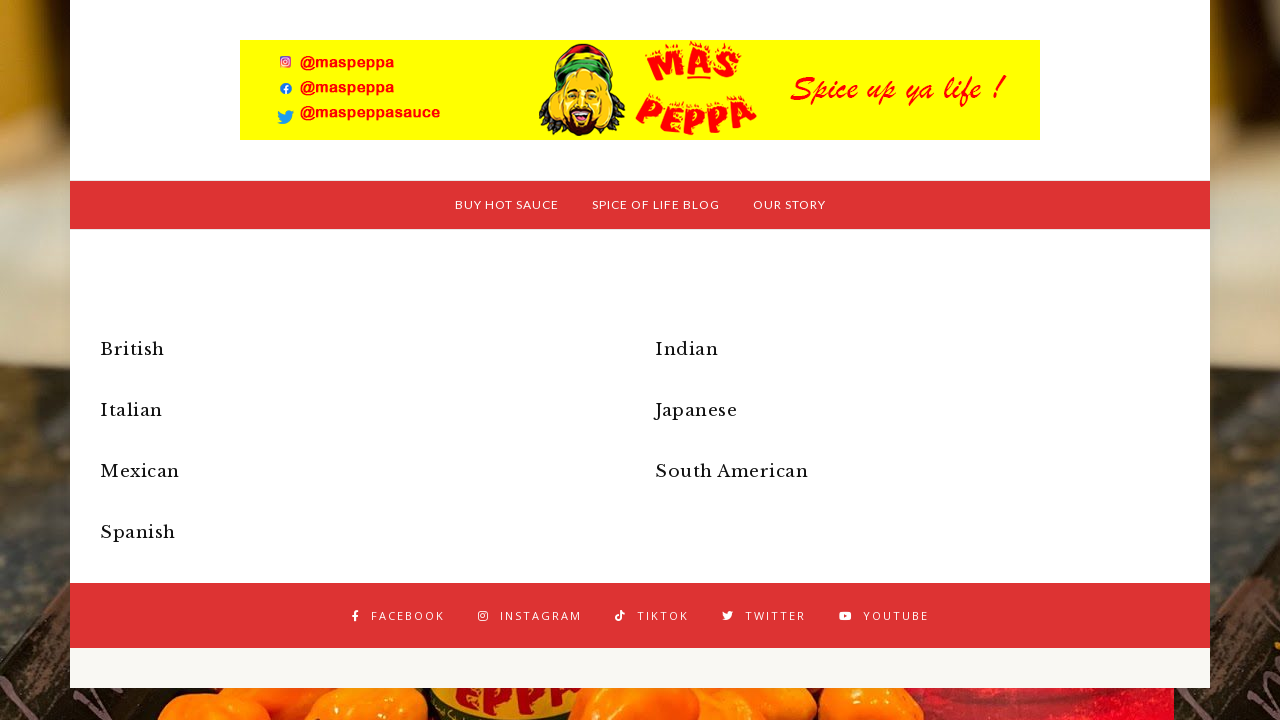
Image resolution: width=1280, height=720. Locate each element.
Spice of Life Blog (656, 204)
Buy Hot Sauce (507, 204)
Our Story (789, 204)
